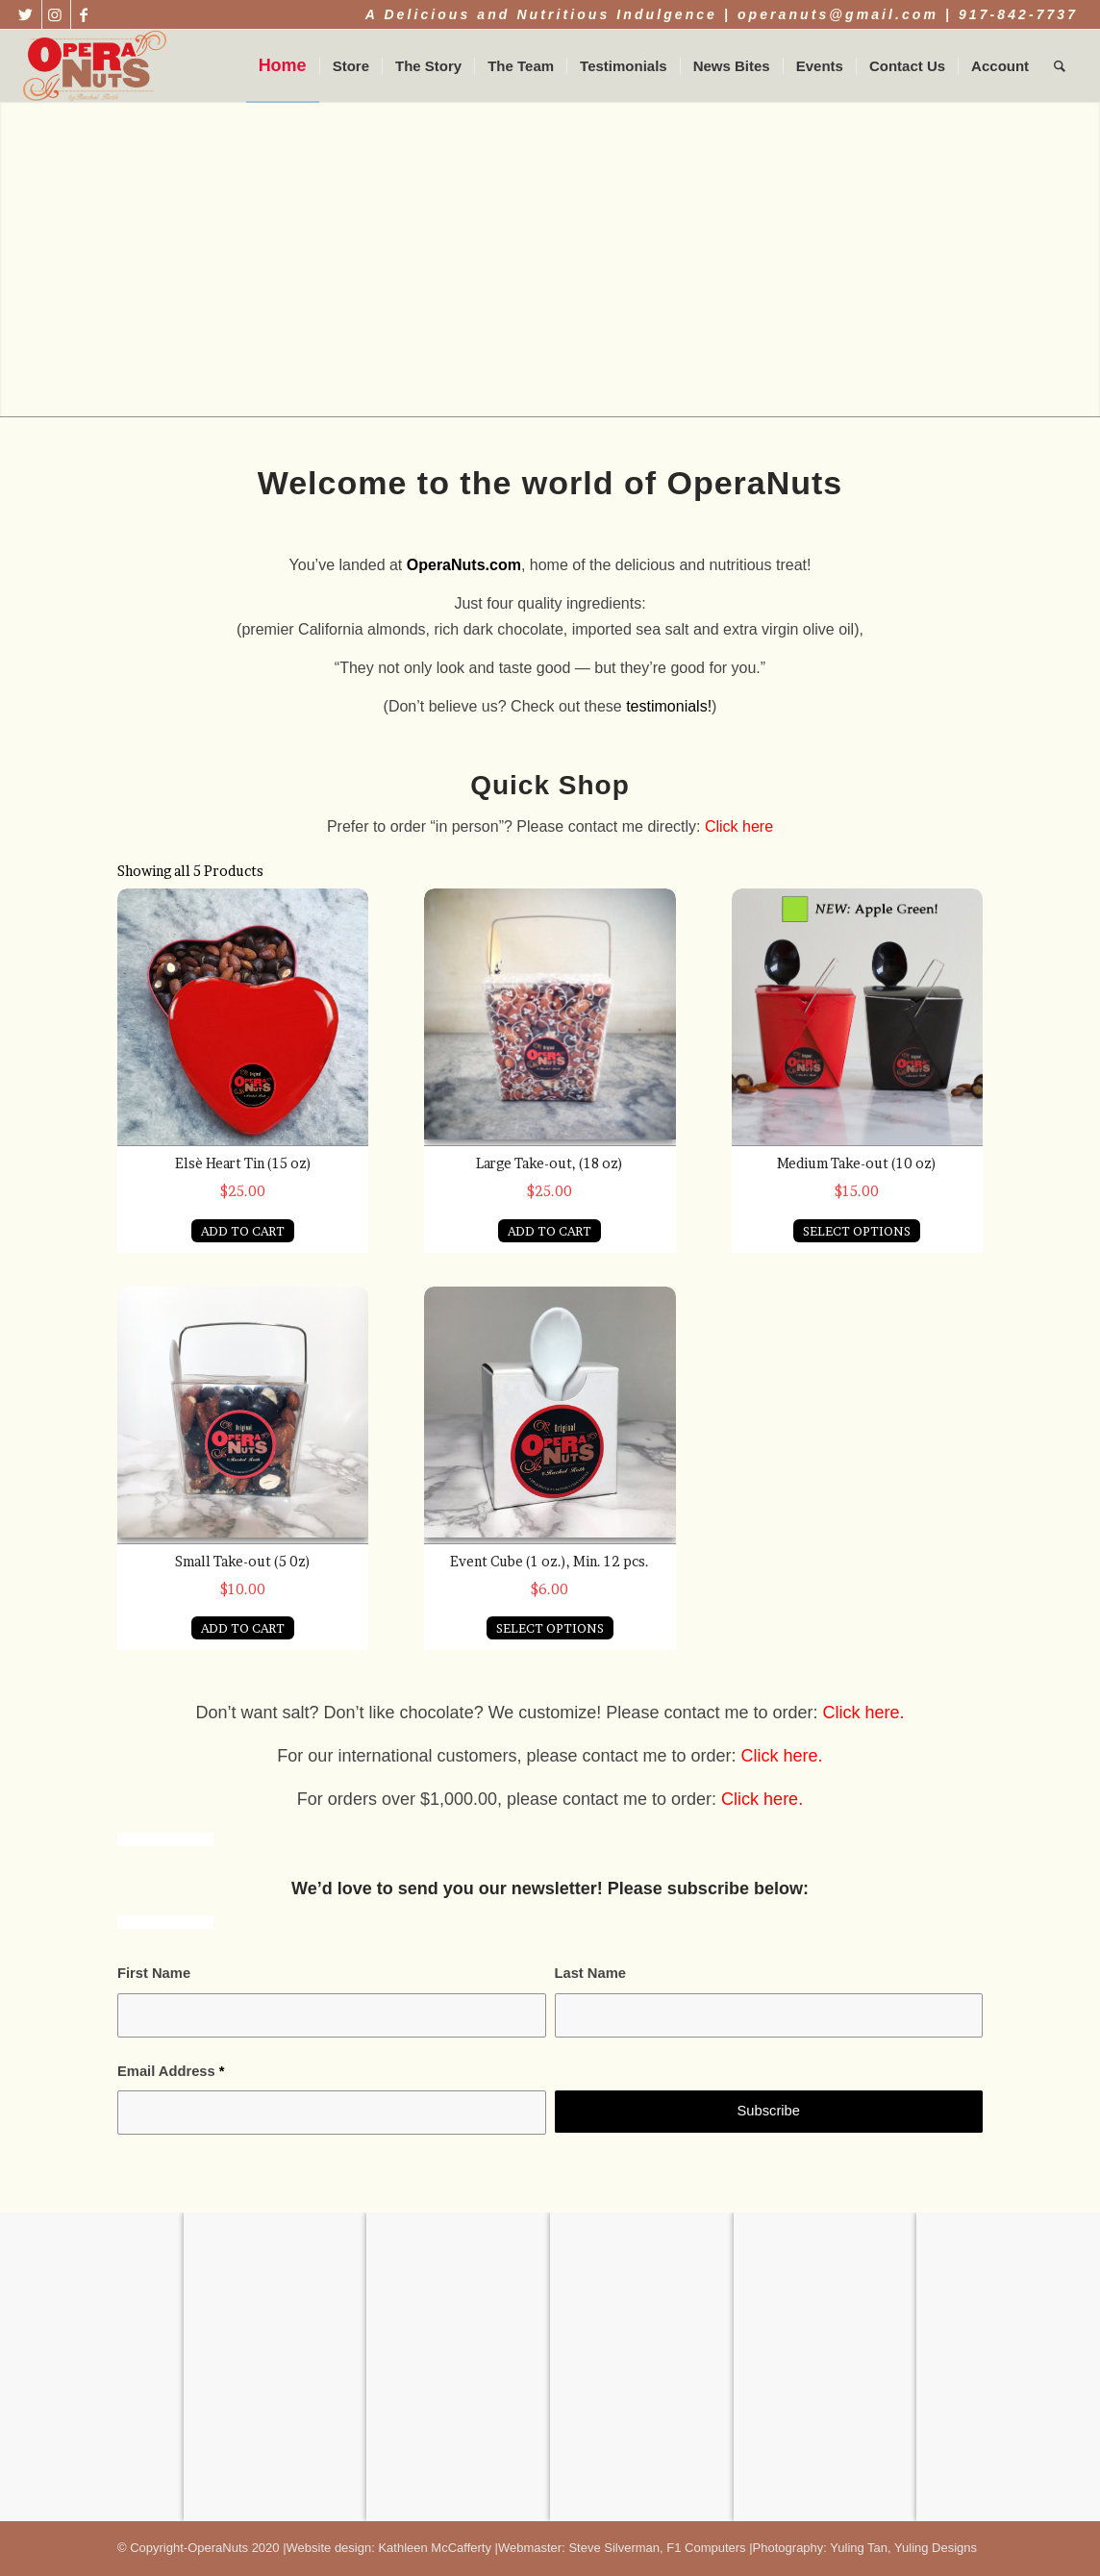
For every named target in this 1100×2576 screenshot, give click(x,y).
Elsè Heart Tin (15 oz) (243, 1163)
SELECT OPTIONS (857, 1230)
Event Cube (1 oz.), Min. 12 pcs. (549, 1561)
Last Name (590, 1973)
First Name (153, 1973)
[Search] (1059, 66)
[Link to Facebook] (85, 14)
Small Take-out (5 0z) (243, 1561)
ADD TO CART (243, 1230)
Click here (739, 826)
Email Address (171, 2071)
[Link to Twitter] (27, 14)
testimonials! (669, 706)
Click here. (782, 1755)
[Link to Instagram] (56, 14)
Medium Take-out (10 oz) (857, 1163)
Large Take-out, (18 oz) (549, 1163)
